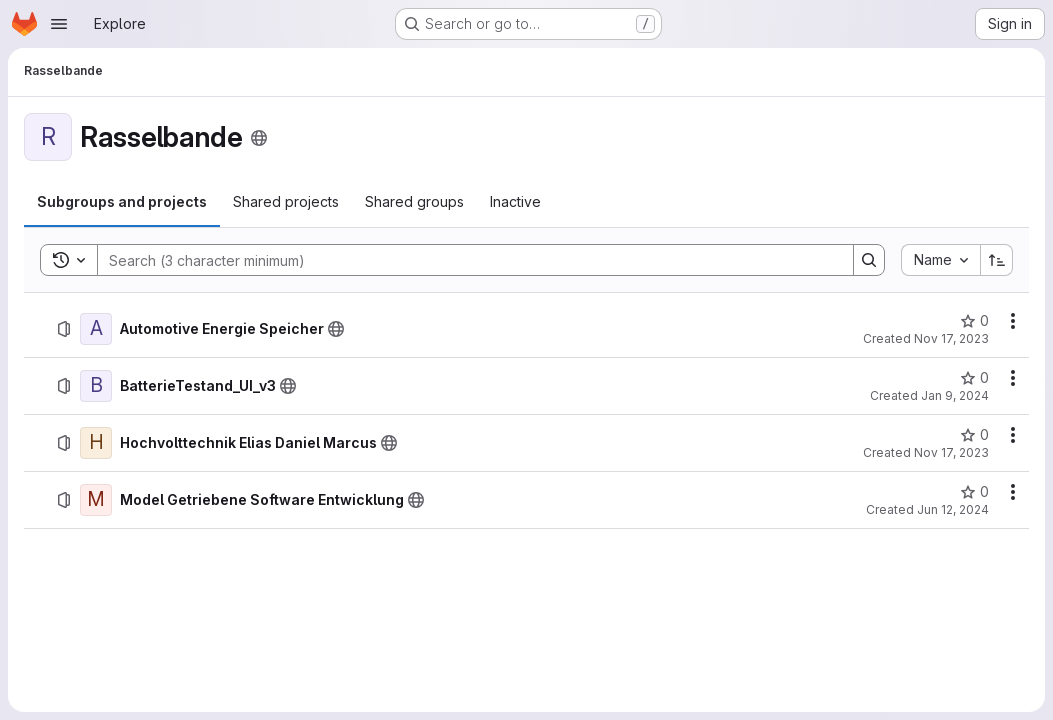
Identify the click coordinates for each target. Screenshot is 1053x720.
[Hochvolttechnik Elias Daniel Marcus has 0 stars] (974, 435)
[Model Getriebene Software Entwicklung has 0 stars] (974, 492)
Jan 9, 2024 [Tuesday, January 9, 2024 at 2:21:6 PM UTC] (955, 395)
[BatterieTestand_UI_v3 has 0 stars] (974, 378)
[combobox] (940, 260)
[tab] (122, 202)
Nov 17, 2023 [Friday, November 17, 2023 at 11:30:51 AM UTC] (951, 338)
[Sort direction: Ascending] (997, 260)
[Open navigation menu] (59, 24)
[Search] (465, 260)
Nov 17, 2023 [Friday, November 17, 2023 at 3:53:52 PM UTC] (951, 452)
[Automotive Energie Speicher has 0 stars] (974, 321)
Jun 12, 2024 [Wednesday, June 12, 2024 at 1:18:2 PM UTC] (953, 509)
